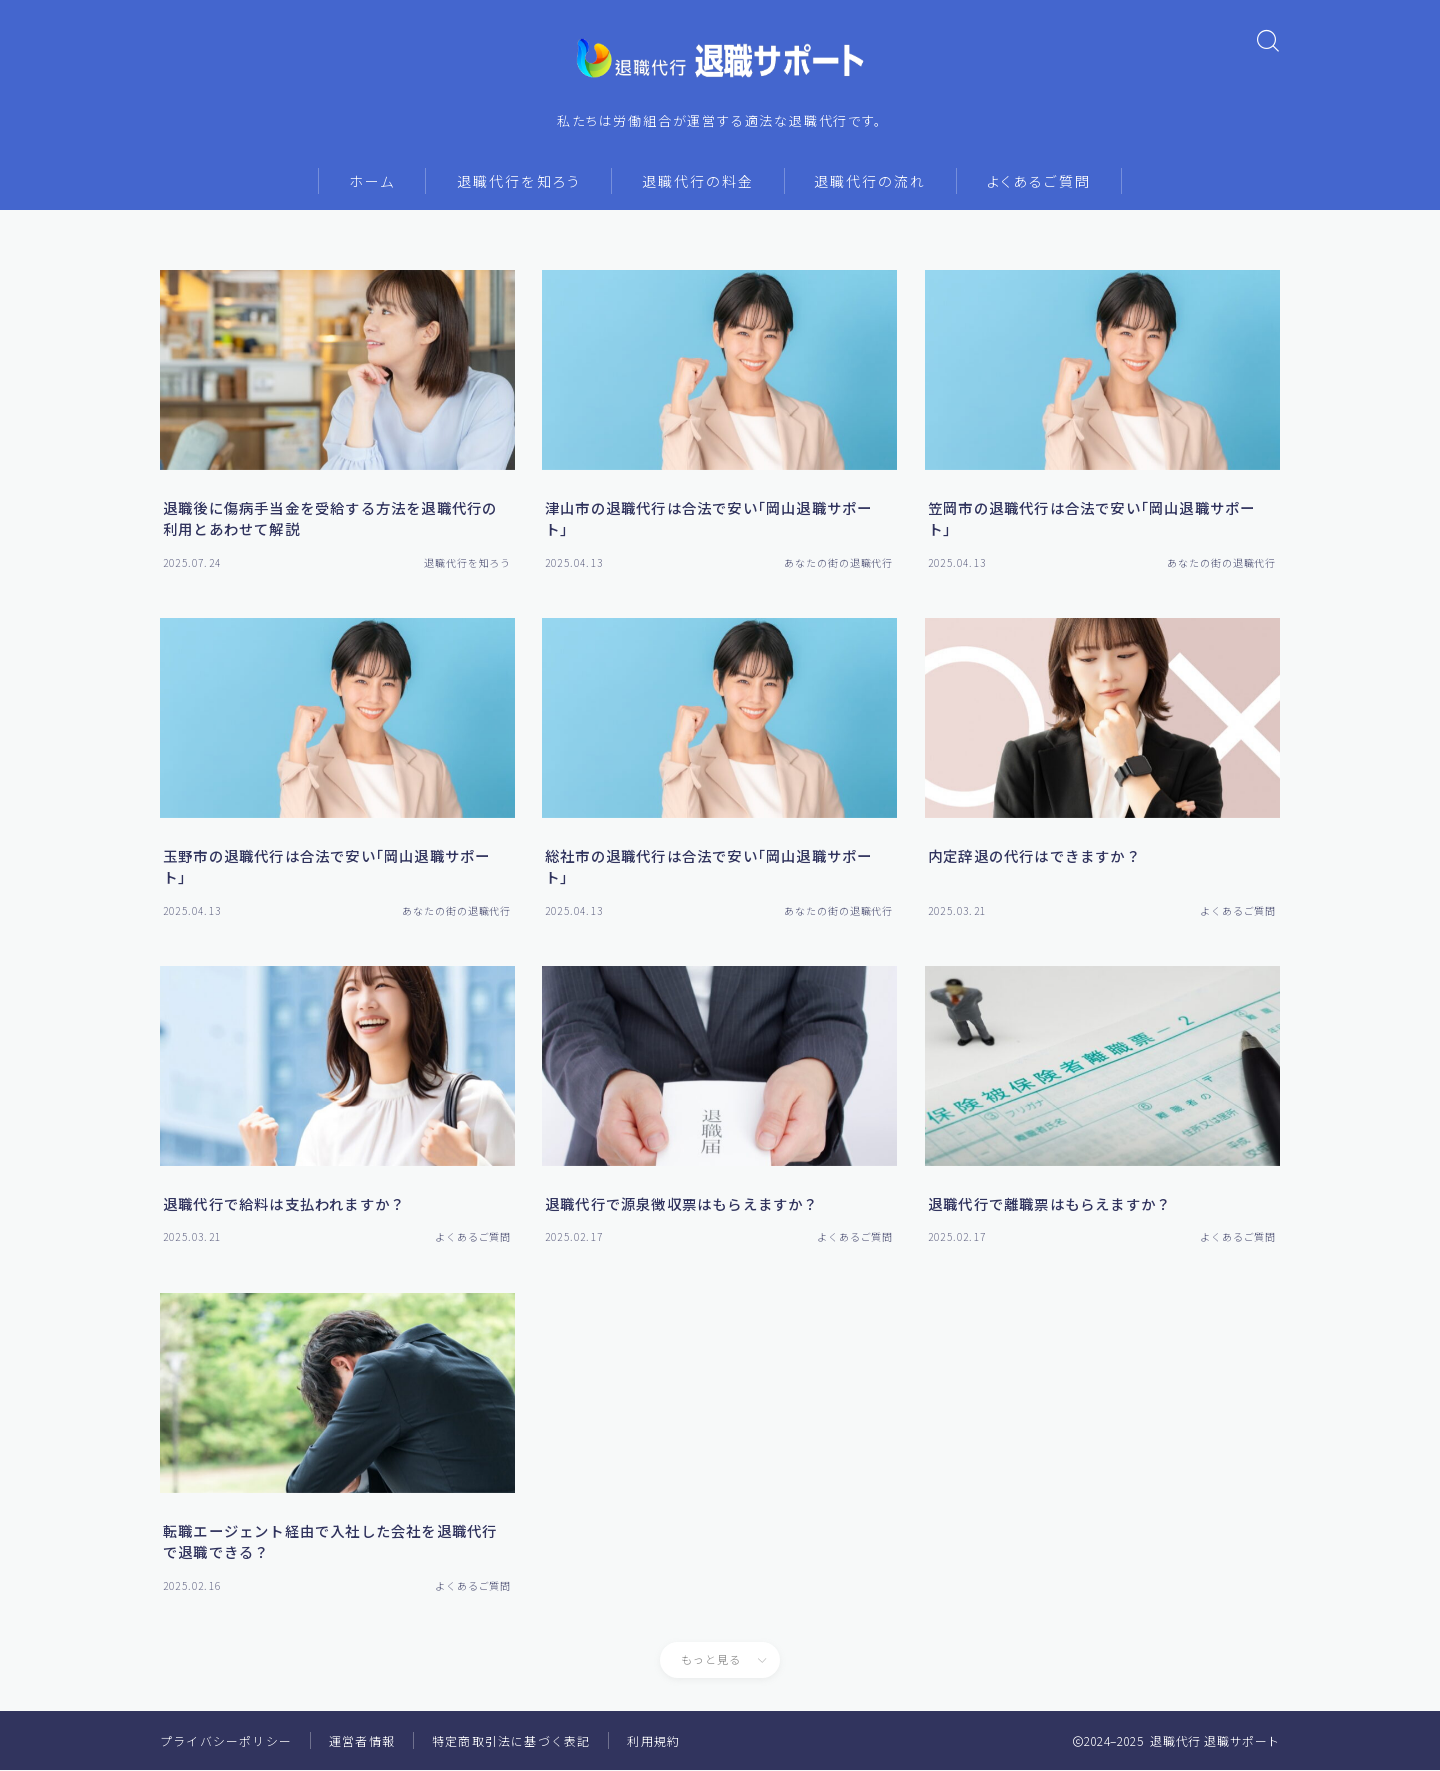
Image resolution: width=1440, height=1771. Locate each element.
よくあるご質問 (1039, 182)
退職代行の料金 (698, 182)
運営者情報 (362, 1741)
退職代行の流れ (870, 182)
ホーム (372, 182)
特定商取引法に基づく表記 (511, 1741)
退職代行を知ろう (519, 182)
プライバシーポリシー (226, 1741)
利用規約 (653, 1741)
